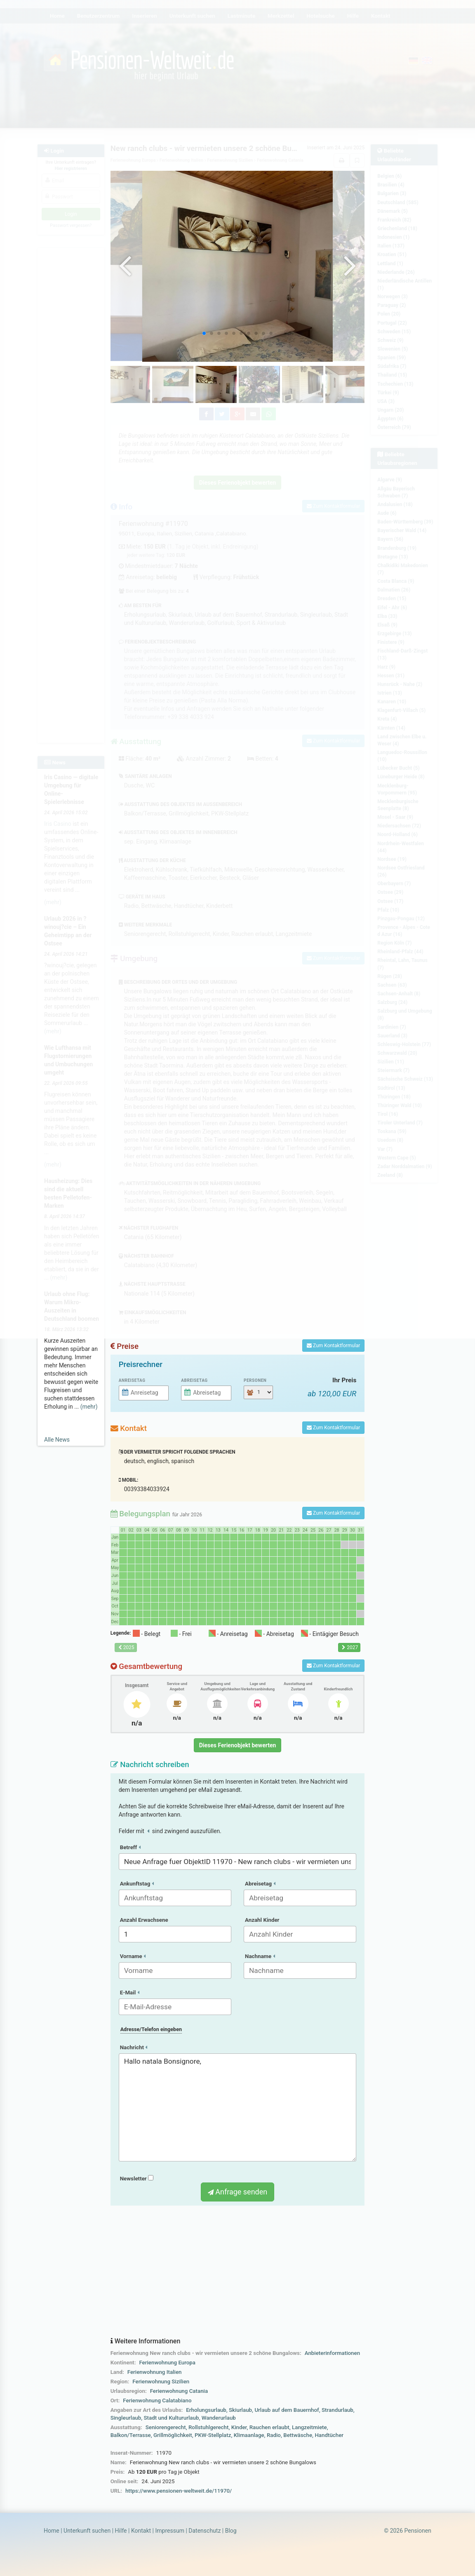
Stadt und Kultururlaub (171, 2418)
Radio (274, 2435)
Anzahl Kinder (262, 1920)
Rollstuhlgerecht (208, 2427)
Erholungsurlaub (206, 2410)
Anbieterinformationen (332, 2353)
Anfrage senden (237, 2191)
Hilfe (121, 2530)
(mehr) (89, 1406)
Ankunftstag (137, 1884)
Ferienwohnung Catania (179, 2391)
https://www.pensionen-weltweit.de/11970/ (178, 2491)
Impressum (169, 2530)
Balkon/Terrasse (131, 2435)
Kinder (239, 2427)
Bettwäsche (297, 2435)
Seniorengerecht (166, 2427)
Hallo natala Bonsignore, (238, 2107)
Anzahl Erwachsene (144, 1920)
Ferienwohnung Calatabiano (157, 2400)
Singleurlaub (126, 2418)
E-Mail (129, 1992)
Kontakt (141, 2530)
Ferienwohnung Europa (167, 2362)
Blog (231, 2530)
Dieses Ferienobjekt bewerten (237, 1745)
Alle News (57, 1439)
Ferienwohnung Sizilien (160, 2381)
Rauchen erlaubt (269, 2427)
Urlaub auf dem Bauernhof (286, 2410)
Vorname (133, 1956)
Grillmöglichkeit (172, 2435)
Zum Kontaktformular (333, 1345)
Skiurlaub (240, 2410)
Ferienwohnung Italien (154, 2372)
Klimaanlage (249, 2435)
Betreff (130, 1847)
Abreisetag (194, 1380)
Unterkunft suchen (87, 2530)
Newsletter (136, 2178)
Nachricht (134, 2047)
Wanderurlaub (219, 2418)
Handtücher (329, 2435)
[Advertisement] (238, 2271)
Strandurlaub (337, 2410)
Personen (255, 1380)
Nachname (260, 1956)
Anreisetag (132, 1380)
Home (51, 2530)
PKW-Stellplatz (213, 2435)
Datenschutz (204, 2530)
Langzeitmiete (309, 2427)
